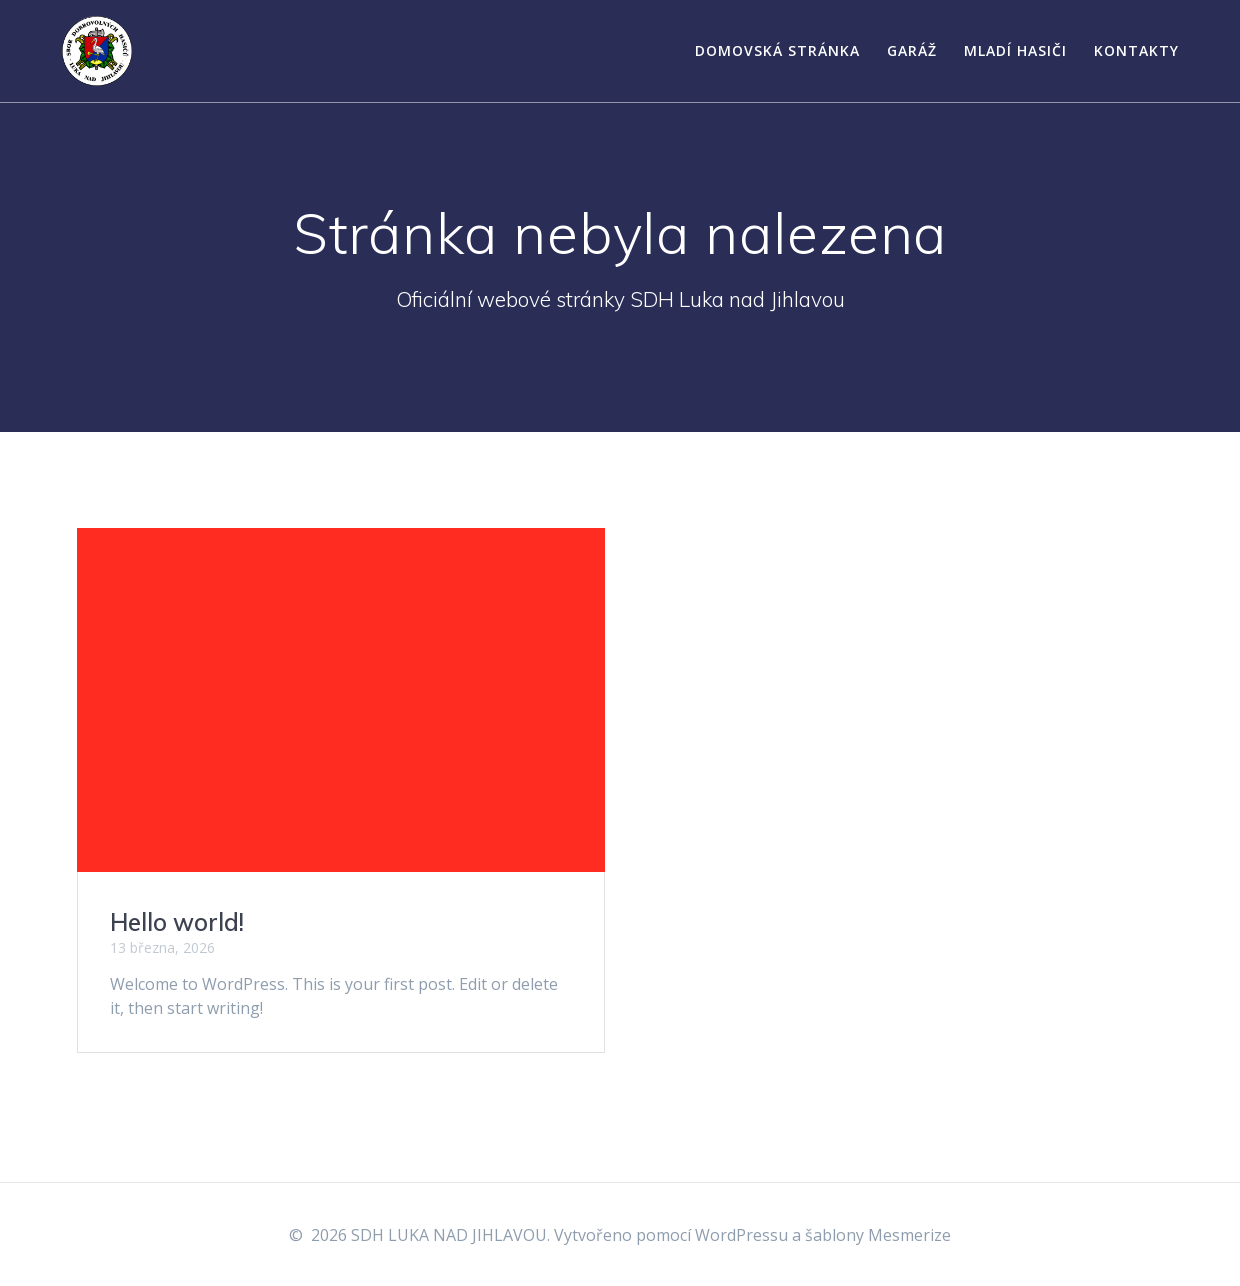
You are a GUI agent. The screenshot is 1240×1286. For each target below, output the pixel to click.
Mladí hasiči (1015, 50)
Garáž (912, 50)
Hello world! (177, 922)
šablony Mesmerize (878, 1235)
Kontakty (1136, 50)
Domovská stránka (777, 50)
